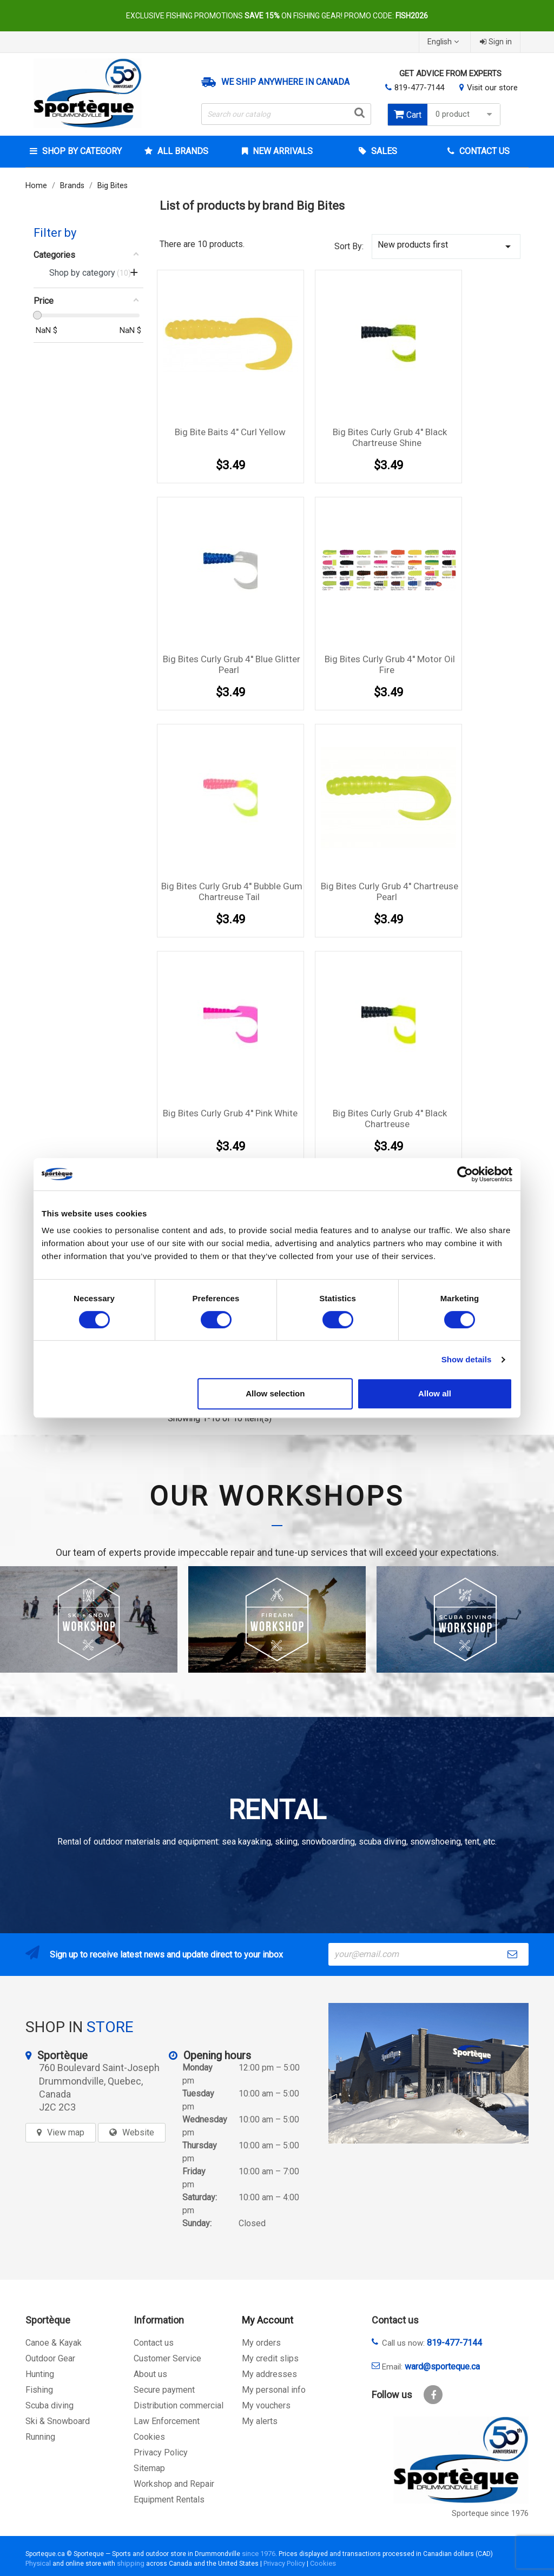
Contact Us (483, 151)
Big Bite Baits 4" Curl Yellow (230, 432)
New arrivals (281, 151)
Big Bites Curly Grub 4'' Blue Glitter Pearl (231, 664)
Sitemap (149, 2468)
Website (138, 2132)
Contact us (154, 2343)
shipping (130, 2563)
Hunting (39, 2374)
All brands (181, 151)
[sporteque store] (428, 2073)
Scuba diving (49, 2405)
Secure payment (164, 2390)
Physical (38, 2563)
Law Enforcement (167, 2421)
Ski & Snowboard (57, 2421)
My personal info (274, 2390)
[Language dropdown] (444, 42)
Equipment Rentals (169, 2499)
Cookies (149, 2437)
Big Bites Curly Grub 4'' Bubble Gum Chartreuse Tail (231, 891)
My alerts (260, 2421)
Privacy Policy (161, 2452)
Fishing (39, 2390)
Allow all (434, 1393)
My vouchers (266, 2405)
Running (40, 2437)
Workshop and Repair (174, 2484)
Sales (383, 151)
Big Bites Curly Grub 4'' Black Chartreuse (390, 1118)
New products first (446, 246)
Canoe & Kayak (53, 2343)
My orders (261, 2343)
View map (65, 2132)
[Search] (286, 114)
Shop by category (81, 151)
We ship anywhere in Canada (285, 82)
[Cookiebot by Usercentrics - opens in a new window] (465, 1174)
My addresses (269, 2374)
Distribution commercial (178, 2405)
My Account (267, 2320)
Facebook (433, 2394)
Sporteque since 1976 (490, 2513)
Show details (466, 1359)
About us (150, 2374)
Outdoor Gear (50, 2358)
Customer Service (167, 2358)
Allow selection (275, 1393)
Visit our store (492, 87)
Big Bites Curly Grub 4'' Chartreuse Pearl (389, 891)
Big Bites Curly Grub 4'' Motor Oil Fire (390, 664)
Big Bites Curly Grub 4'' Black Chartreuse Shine (390, 437)
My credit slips (270, 2358)
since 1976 (258, 2554)
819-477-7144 (419, 87)
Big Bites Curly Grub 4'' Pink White (230, 1113)
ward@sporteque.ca (442, 2366)
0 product (465, 114)
